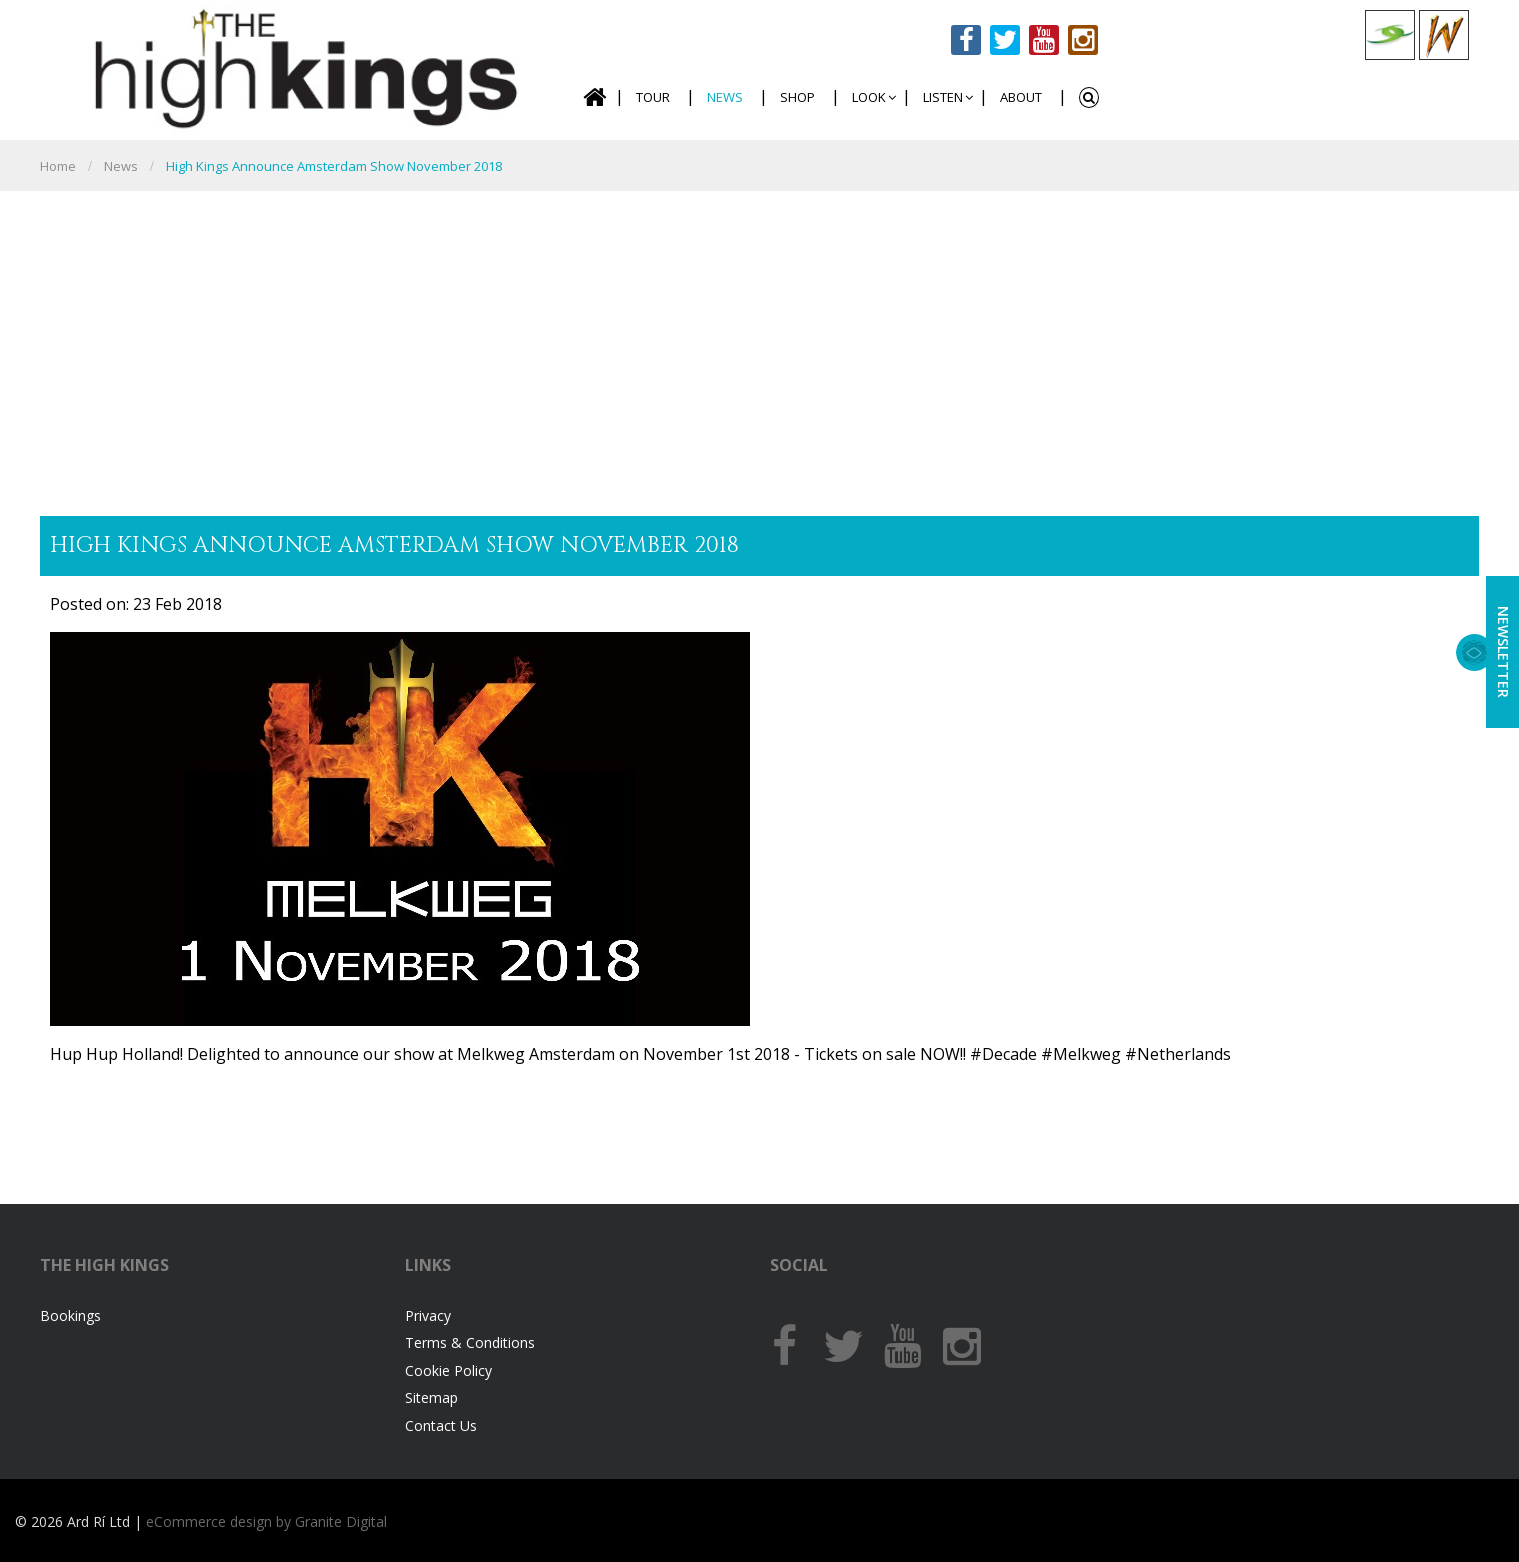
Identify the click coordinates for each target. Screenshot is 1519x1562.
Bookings (70, 1315)
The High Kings (300, 67)
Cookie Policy (448, 1370)
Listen (943, 97)
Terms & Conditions (470, 1342)
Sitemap (431, 1397)
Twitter (1005, 40)
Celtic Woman (1444, 35)
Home (594, 97)
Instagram (1083, 40)
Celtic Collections (1390, 35)
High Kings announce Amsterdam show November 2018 (334, 166)
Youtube (1044, 40)
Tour (653, 97)
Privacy (428, 1315)
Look (869, 97)
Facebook (966, 40)
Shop (797, 97)
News (725, 97)
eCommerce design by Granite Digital (266, 1521)
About (1021, 97)
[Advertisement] (760, 341)
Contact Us (441, 1425)
